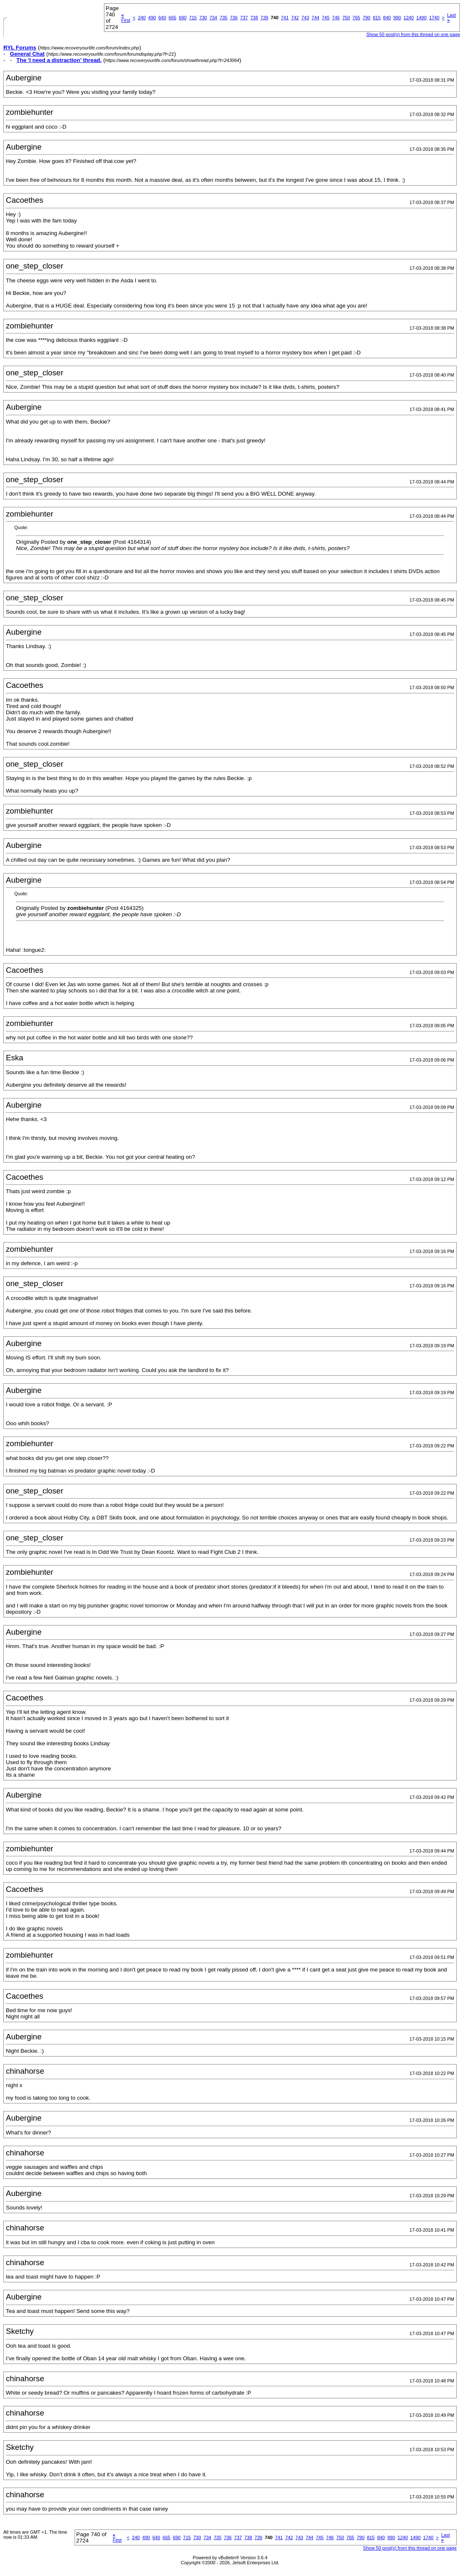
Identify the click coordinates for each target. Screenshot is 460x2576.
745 (325, 17)
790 (366, 17)
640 (162, 17)
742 (295, 17)
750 (346, 17)
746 (336, 17)
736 (233, 17)
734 (213, 17)
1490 (421, 17)
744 (315, 17)
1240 (408, 17)
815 (376, 17)
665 (172, 17)
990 (397, 17)
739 (264, 17)
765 (356, 17)
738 (254, 17)
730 (203, 17)
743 (305, 17)
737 (244, 17)
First (125, 18)
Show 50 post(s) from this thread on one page (413, 34)
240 (142, 17)
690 (182, 17)
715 (193, 17)
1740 (434, 17)
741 (284, 17)
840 (387, 17)
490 (152, 17)
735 (223, 17)
